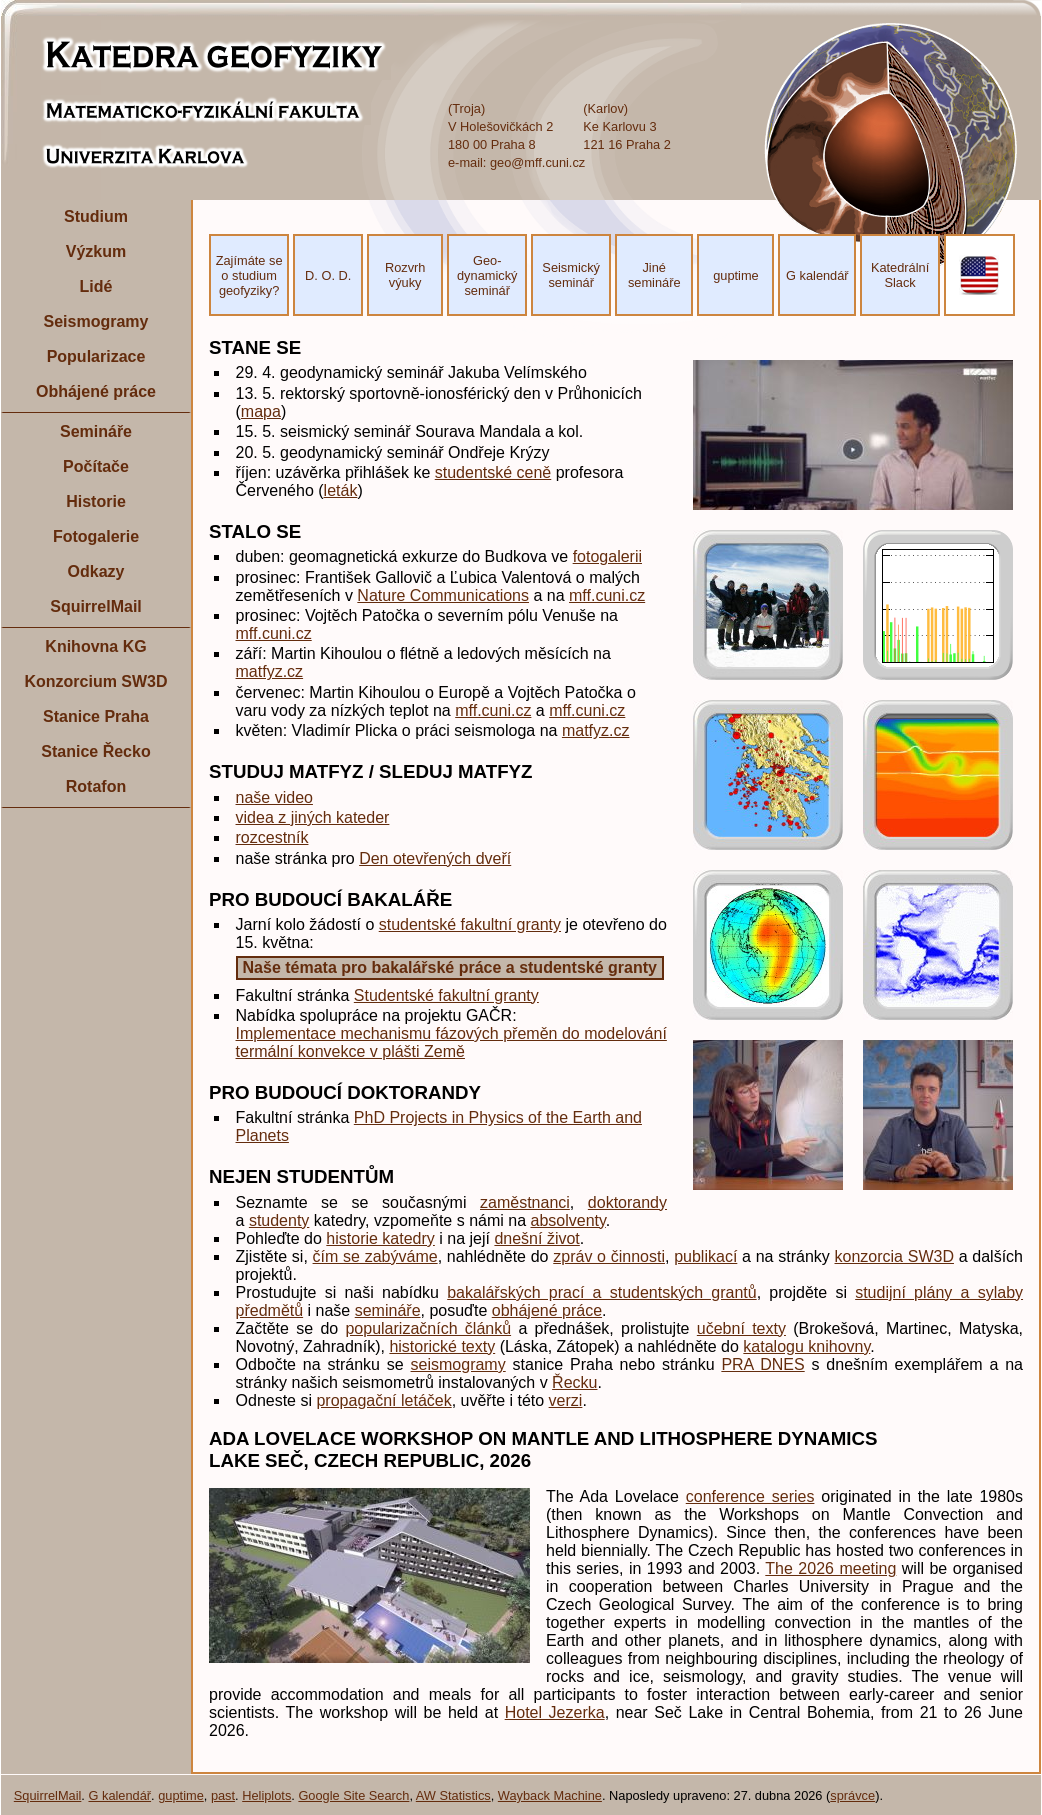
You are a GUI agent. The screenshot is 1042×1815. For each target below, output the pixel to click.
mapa (261, 411)
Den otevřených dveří (435, 858)
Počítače (96, 466)
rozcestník (272, 837)
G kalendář (817, 275)
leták (341, 490)
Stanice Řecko (95, 751)
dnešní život (536, 1238)
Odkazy (96, 571)
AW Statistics (453, 1795)
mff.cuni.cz (607, 595)
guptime (736, 275)
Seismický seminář (571, 275)
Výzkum (96, 251)
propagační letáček (383, 1400)
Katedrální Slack (900, 275)
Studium (96, 216)
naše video (274, 797)
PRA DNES (762, 1364)
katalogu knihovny (806, 1346)
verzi (566, 1400)
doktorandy (627, 1202)
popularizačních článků (428, 1328)
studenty (279, 1220)
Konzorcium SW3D (95, 681)
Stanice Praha (96, 716)
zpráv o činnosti (609, 1256)
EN (980, 275)
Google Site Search (353, 1795)
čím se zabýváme (375, 1256)
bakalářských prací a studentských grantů (601, 1292)
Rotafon (96, 786)
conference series (750, 1496)
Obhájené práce (96, 391)
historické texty (442, 1346)
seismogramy (458, 1364)
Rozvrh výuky (405, 275)
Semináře (96, 431)
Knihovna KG (95, 646)
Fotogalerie (96, 536)
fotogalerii (607, 556)
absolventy (568, 1220)
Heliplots (266, 1795)
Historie (96, 501)
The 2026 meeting (830, 1568)
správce (852, 1795)
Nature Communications (443, 595)
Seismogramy (96, 321)
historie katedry (380, 1238)
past (223, 1795)
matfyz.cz (270, 671)
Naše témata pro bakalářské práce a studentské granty (450, 967)
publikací (705, 1256)
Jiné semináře (654, 275)
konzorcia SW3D (894, 1256)
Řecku (574, 1382)
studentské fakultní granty (470, 924)
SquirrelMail (96, 606)
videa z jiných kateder (313, 817)
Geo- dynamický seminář (487, 275)
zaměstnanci (525, 1202)
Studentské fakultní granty (446, 995)
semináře (388, 1310)
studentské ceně (493, 472)
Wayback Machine (550, 1795)
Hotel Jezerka (555, 1712)
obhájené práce (547, 1310)
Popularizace (96, 356)
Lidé (96, 286)
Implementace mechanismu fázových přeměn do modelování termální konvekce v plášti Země (451, 1042)
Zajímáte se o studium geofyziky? (249, 275)
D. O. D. (328, 275)
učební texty (741, 1328)
